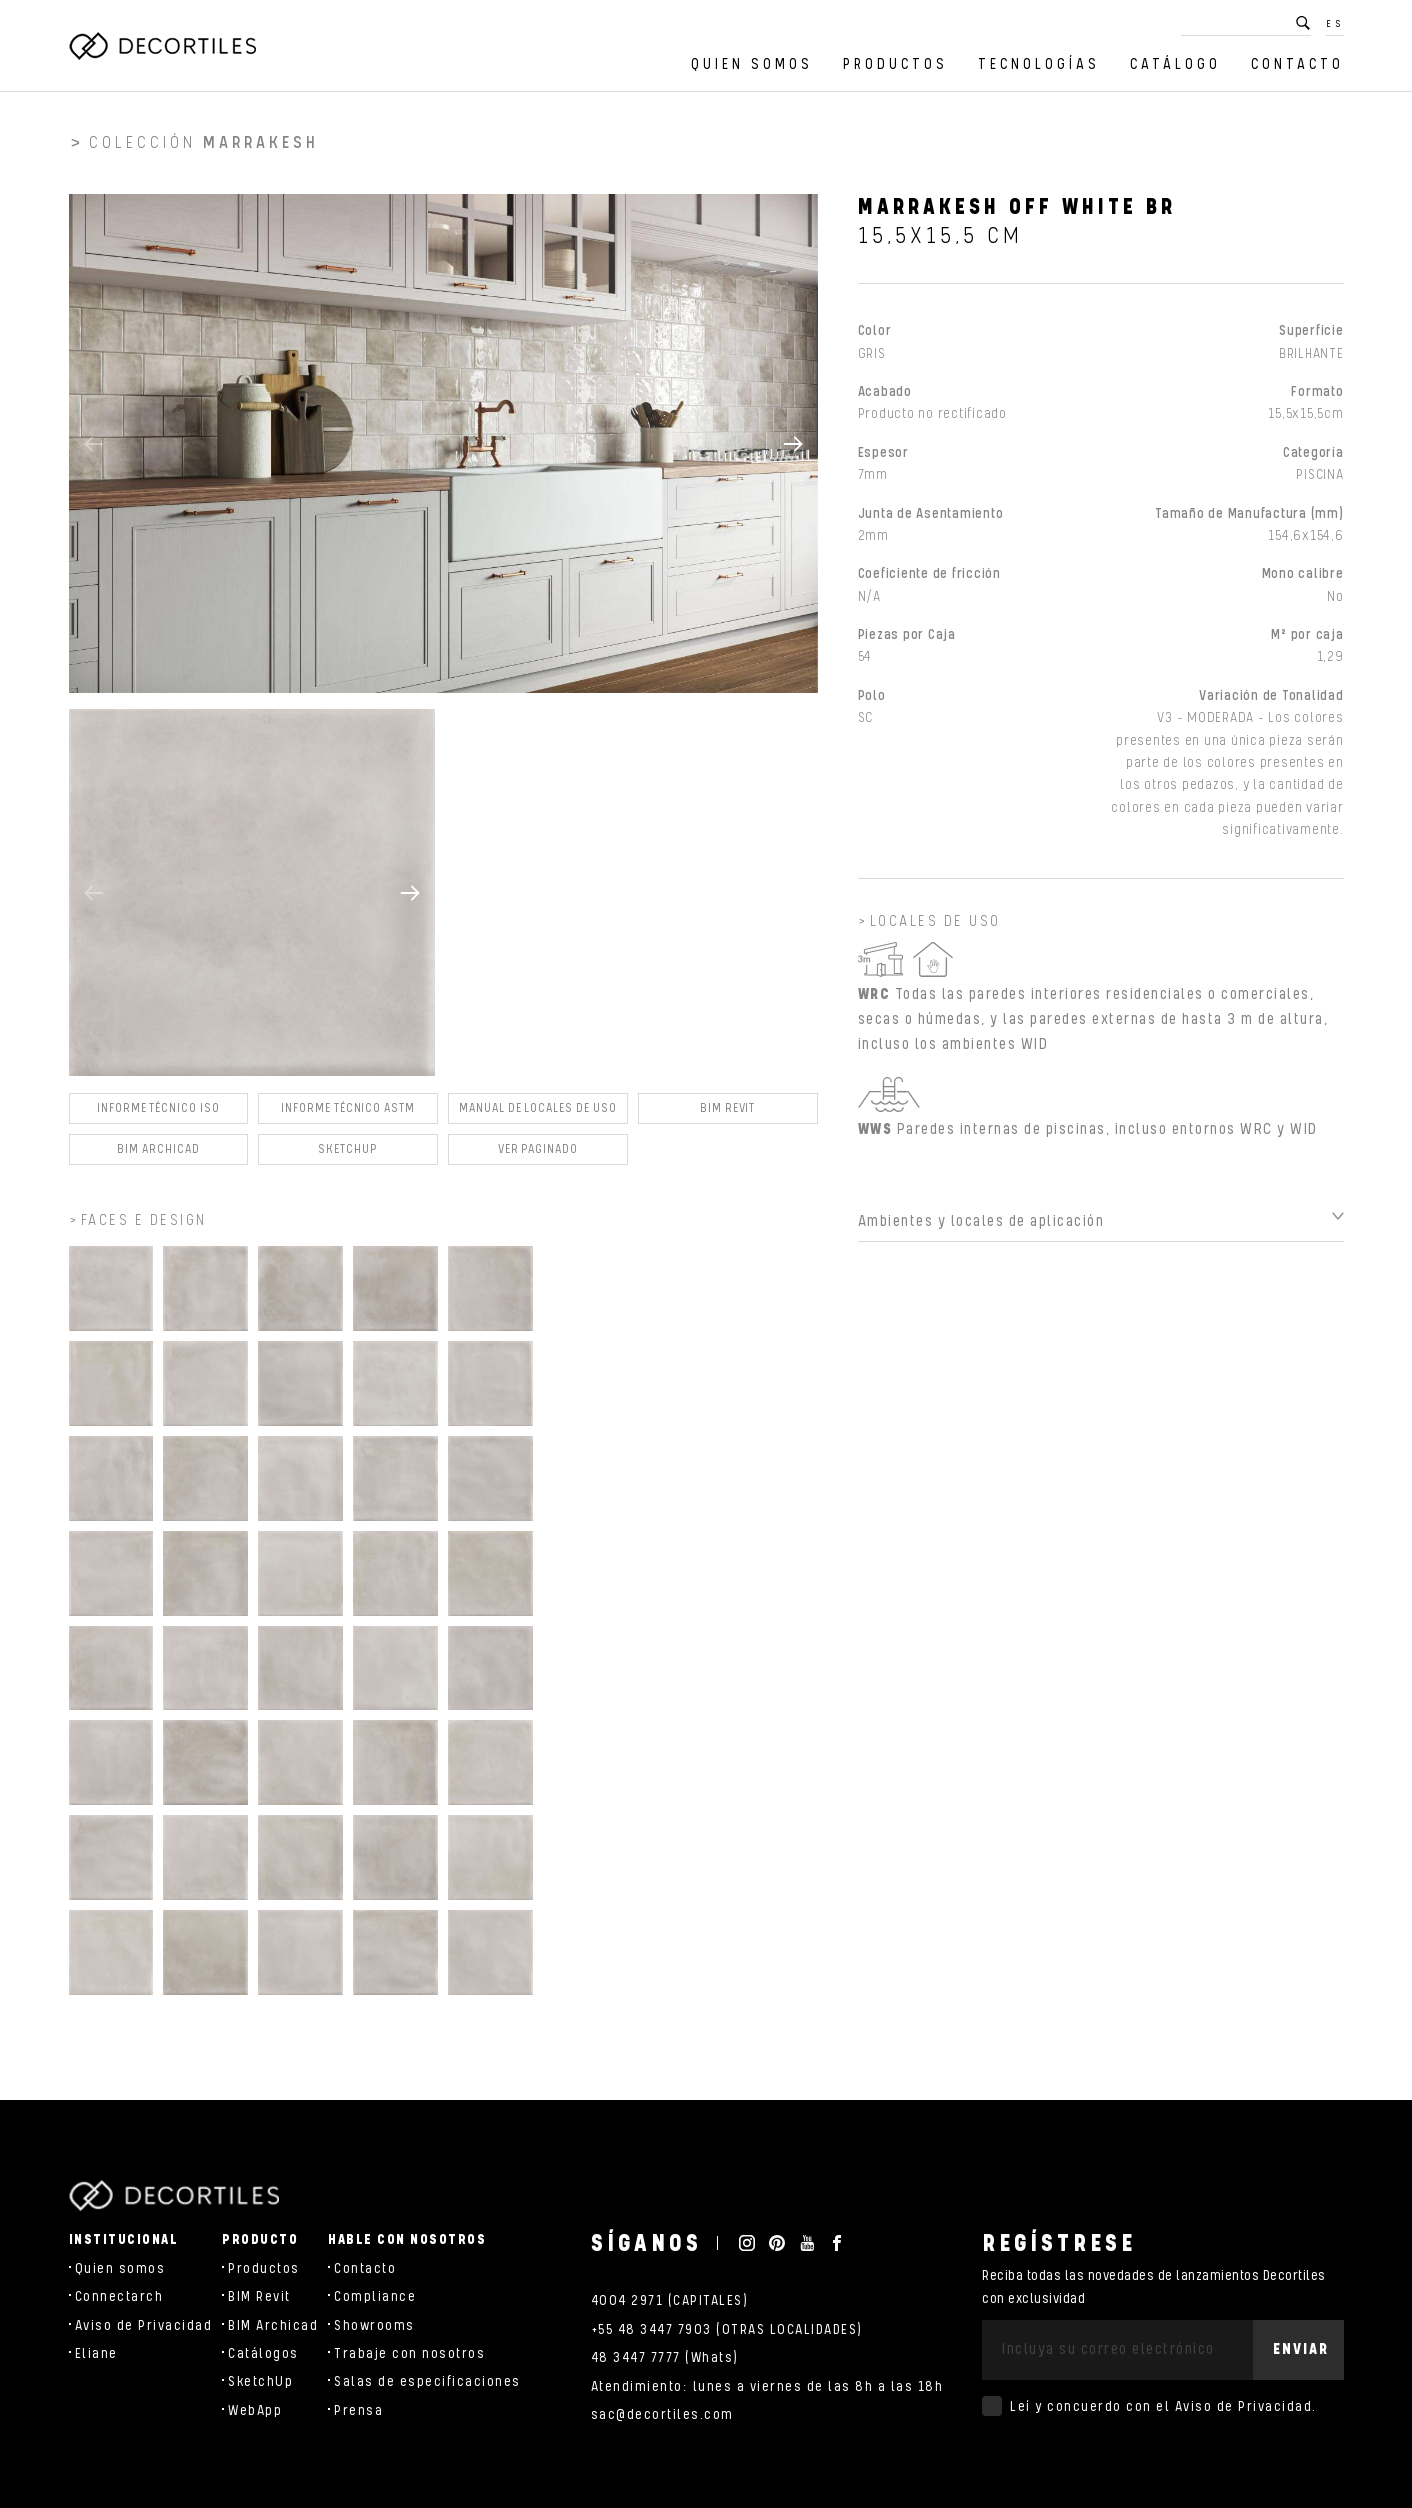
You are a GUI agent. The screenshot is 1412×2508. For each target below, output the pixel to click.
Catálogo (1175, 64)
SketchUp (260, 2382)
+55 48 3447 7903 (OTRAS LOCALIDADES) (727, 2330)
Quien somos (752, 64)
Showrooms (374, 2326)
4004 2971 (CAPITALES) (670, 2301)
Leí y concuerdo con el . (1163, 2407)
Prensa (358, 2411)
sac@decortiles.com (662, 2415)
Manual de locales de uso (538, 1116)
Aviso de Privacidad (144, 2326)
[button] (793, 451)
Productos (895, 64)
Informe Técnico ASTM (348, 1116)
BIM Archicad (158, 1157)
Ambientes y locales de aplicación (981, 1229)
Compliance (375, 2297)
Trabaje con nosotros (409, 2354)
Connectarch (119, 2297)
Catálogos (263, 2354)
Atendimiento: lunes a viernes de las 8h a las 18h (767, 2387)
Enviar (1301, 2349)
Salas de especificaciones (427, 2382)
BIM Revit (727, 1116)
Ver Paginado (538, 1157)
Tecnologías (1039, 64)
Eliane (96, 2354)
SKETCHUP (348, 1157)
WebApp (255, 2411)
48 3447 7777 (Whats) (665, 2358)
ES (1335, 24)
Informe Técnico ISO (158, 1116)
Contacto (1297, 64)
